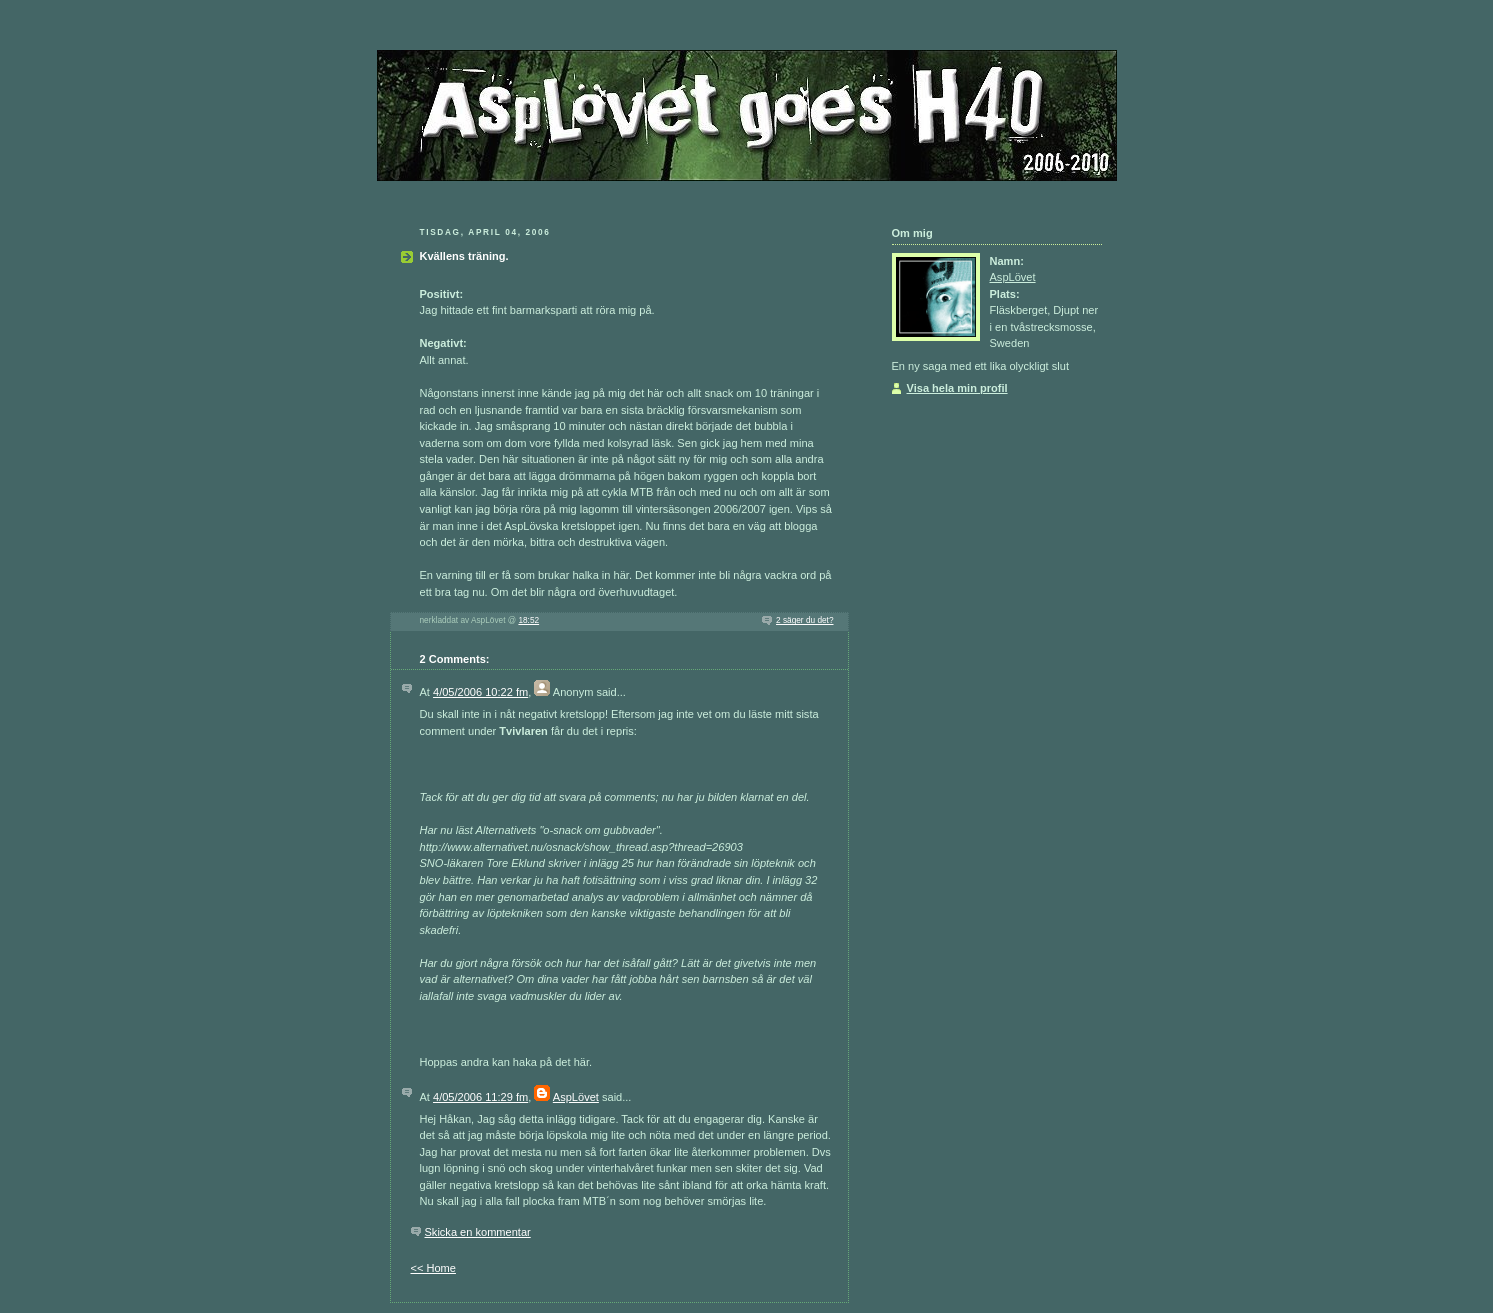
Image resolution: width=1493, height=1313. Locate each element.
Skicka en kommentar (478, 1232)
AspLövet (576, 1097)
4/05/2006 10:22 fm (480, 692)
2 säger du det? (804, 620)
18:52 (528, 620)
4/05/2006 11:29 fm (480, 1097)
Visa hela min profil (957, 388)
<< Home (433, 1268)
